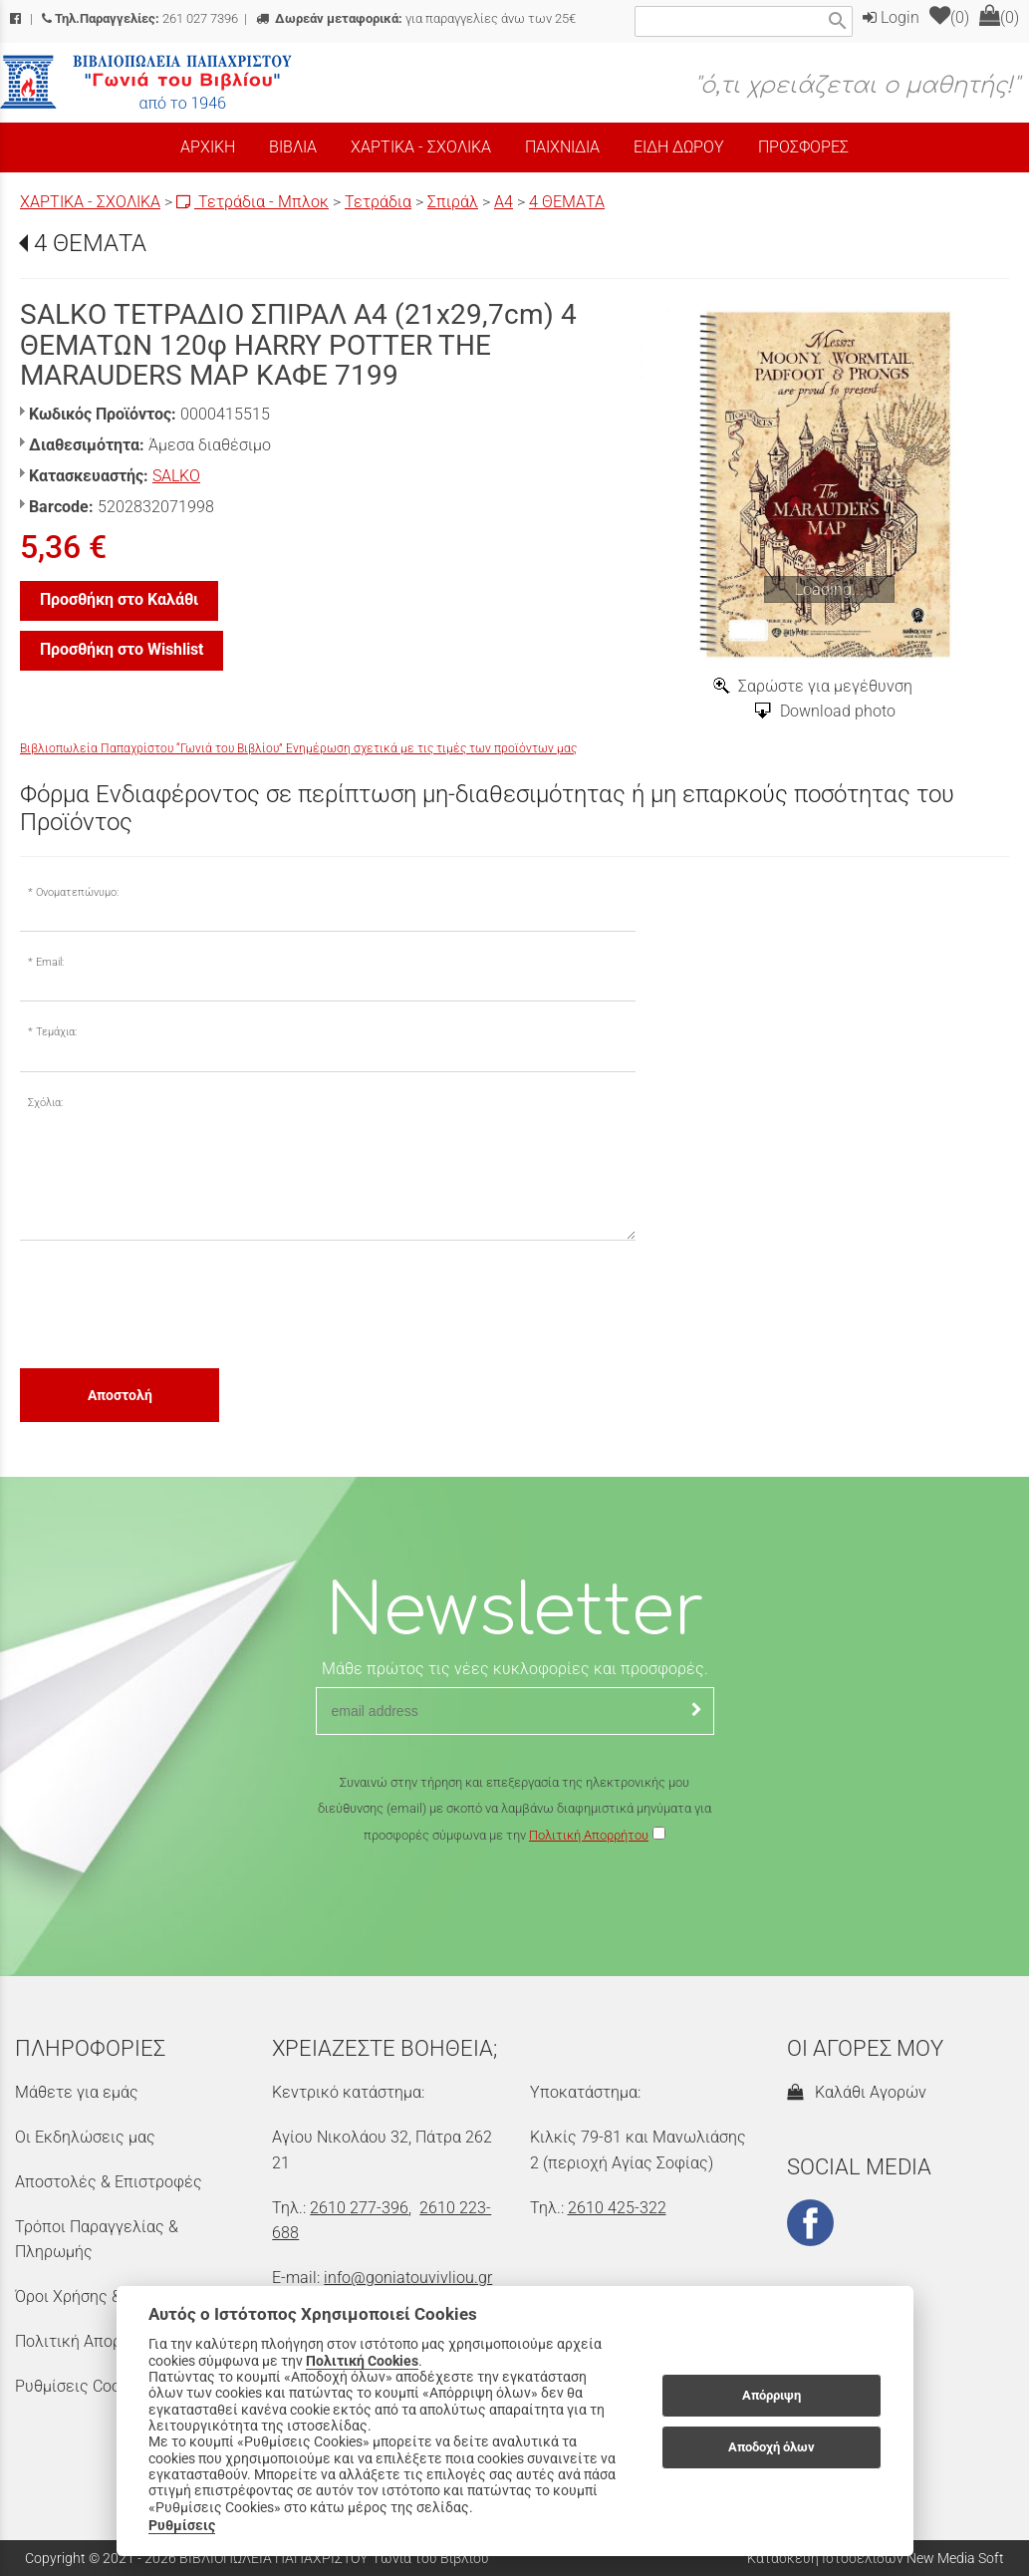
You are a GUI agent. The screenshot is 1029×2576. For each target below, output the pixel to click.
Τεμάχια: (56, 1031)
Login (891, 17)
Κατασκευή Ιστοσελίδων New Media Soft (875, 2558)
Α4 (503, 201)
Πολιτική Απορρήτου (588, 1835)
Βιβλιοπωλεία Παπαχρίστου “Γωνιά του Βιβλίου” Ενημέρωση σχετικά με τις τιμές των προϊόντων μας (298, 748)
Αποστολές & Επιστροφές (108, 2181)
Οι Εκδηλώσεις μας (85, 2137)
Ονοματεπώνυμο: (77, 892)
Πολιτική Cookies (362, 2361)
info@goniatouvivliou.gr (408, 2277)
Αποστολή (120, 1395)
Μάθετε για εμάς (76, 2092)
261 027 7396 (140, 18)
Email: (50, 962)
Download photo (838, 711)
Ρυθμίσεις (181, 2525)
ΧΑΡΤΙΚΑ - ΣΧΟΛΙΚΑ (90, 201)
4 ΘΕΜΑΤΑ (567, 201)
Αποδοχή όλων (771, 2446)
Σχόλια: (45, 1102)
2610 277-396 (359, 2207)
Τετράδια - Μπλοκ (252, 201)
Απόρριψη (771, 2395)
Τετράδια (378, 201)
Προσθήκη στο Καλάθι (119, 599)
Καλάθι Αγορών (856, 2092)
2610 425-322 (617, 2207)
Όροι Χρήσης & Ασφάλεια (105, 2296)
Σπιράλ (452, 201)
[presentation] (171, 1303)
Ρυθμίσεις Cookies (81, 2386)
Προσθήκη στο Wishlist (121, 649)
